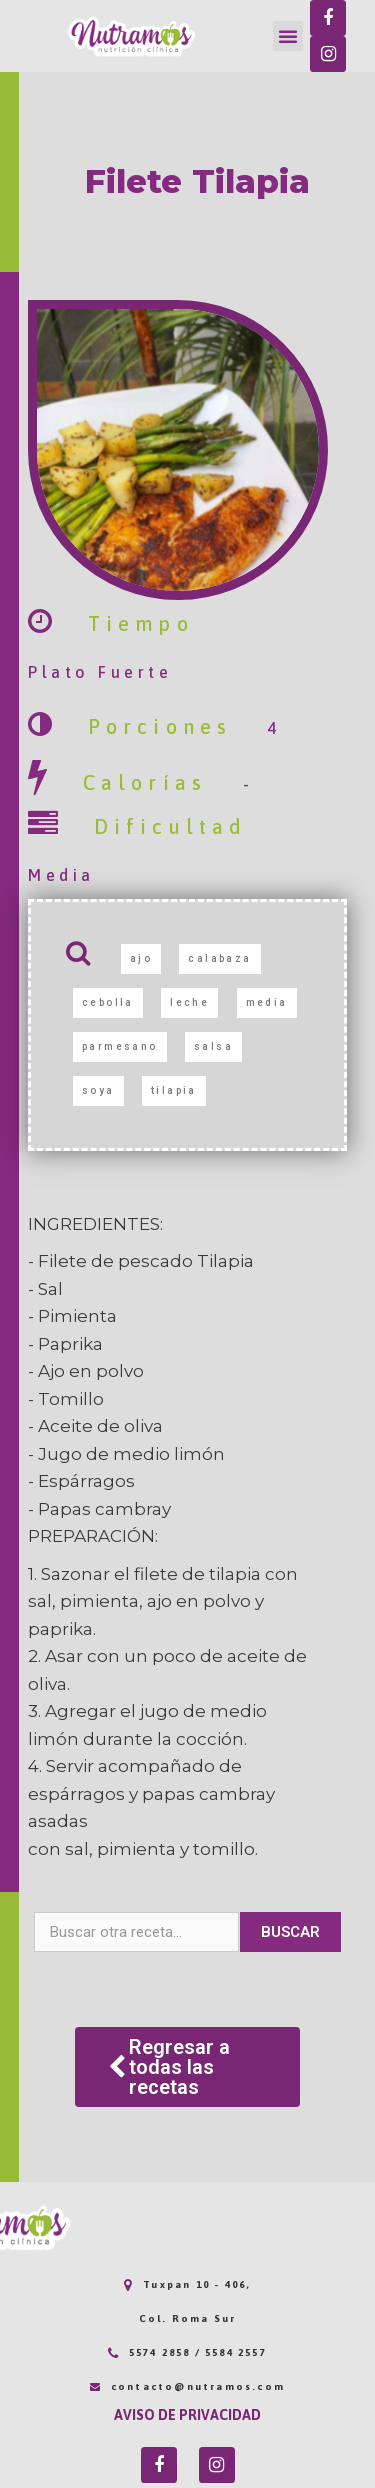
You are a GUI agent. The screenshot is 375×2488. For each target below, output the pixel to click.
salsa (213, 1046)
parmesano (120, 1046)
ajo (141, 958)
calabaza (219, 958)
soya (98, 1090)
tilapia (174, 1090)
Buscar (290, 1932)
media (267, 1002)
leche (189, 1002)
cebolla (108, 1002)
